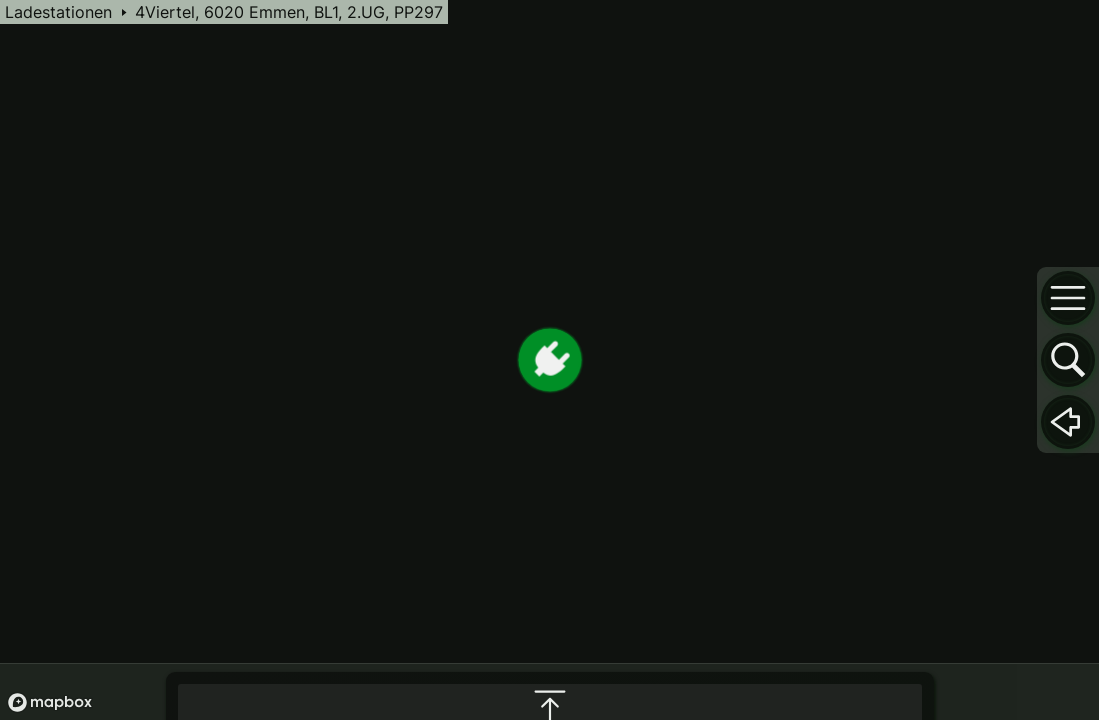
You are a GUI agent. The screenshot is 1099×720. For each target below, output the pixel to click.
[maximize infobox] (550, 504)
